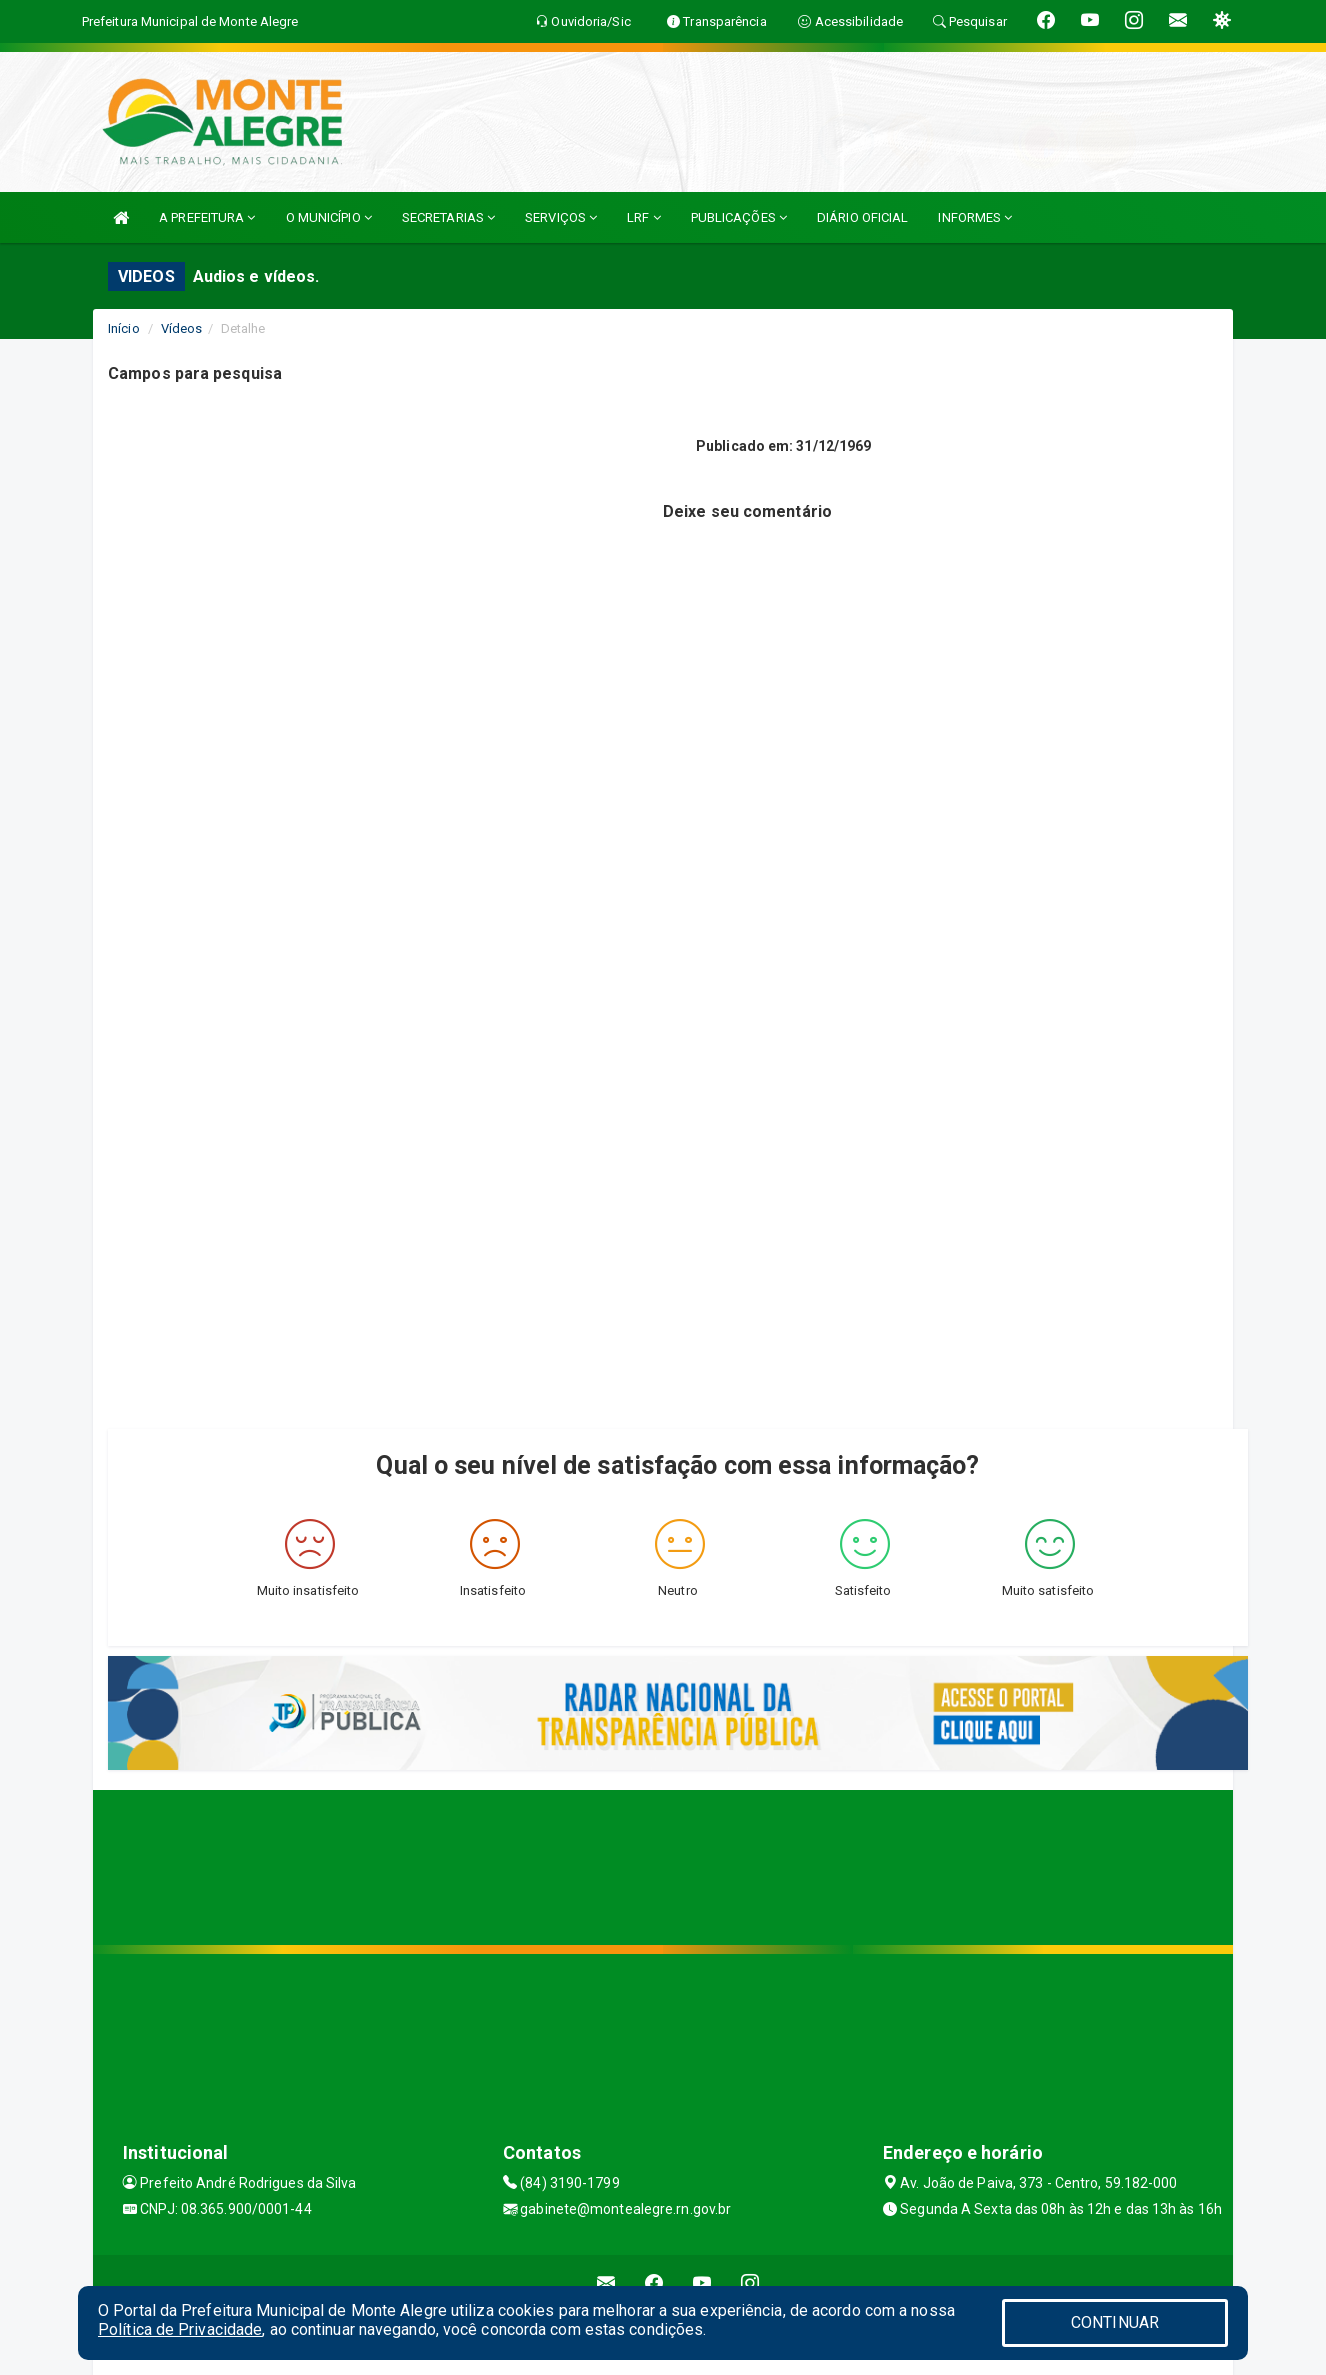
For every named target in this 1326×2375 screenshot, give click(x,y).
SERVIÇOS (561, 217)
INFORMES (975, 217)
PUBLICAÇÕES (739, 217)
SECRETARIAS (448, 217)
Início (124, 328)
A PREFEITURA (207, 217)
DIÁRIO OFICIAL (862, 217)
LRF (644, 217)
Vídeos (182, 328)
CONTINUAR (1115, 2322)
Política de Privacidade (180, 2329)
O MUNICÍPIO (329, 217)
